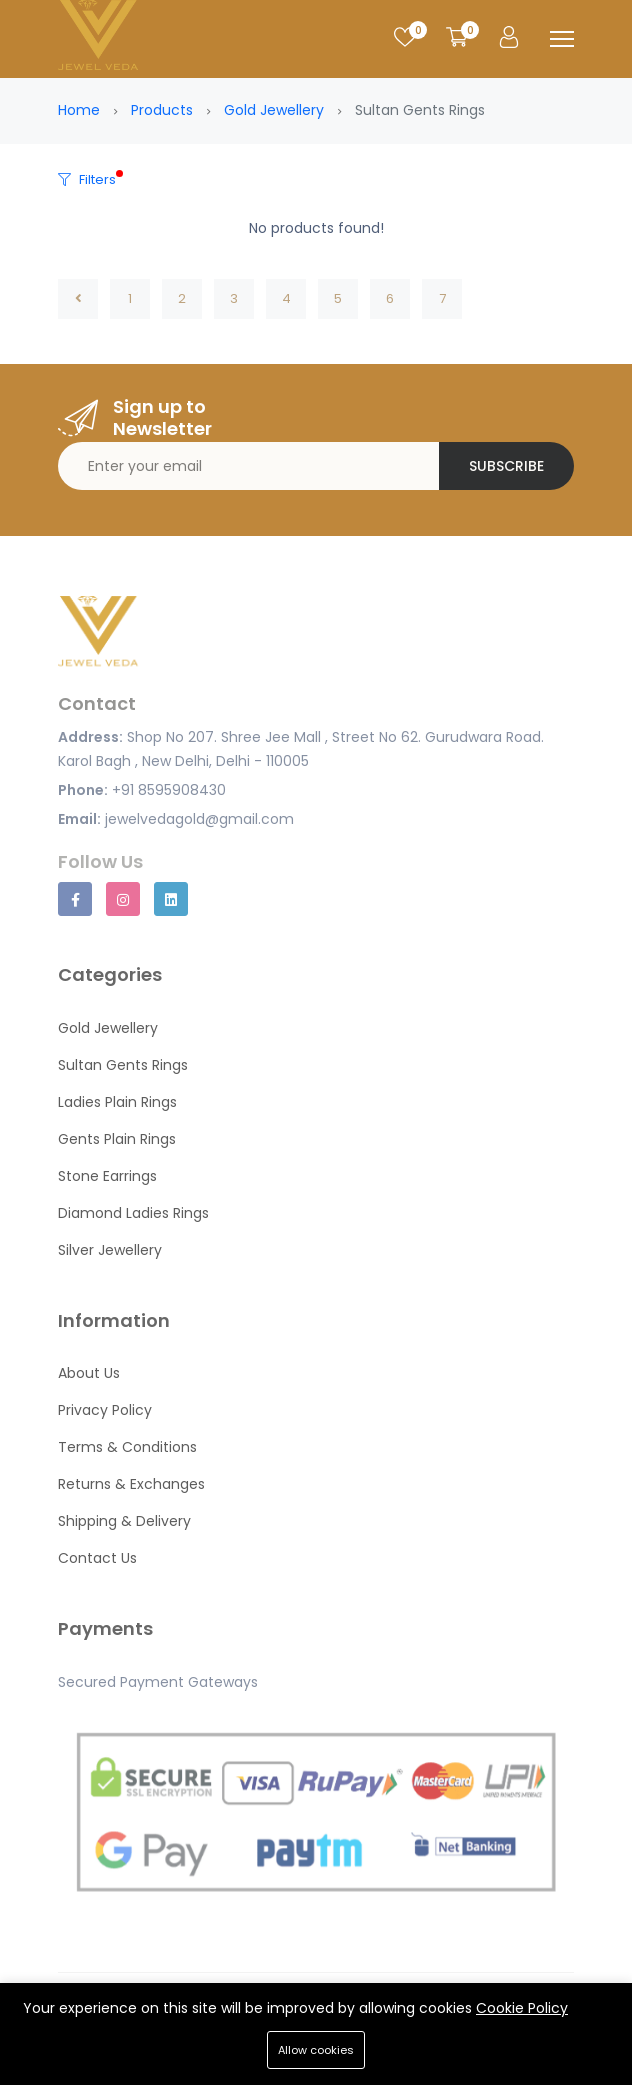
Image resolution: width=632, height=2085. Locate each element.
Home (79, 110)
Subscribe (506, 466)
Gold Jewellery (274, 110)
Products (162, 110)
